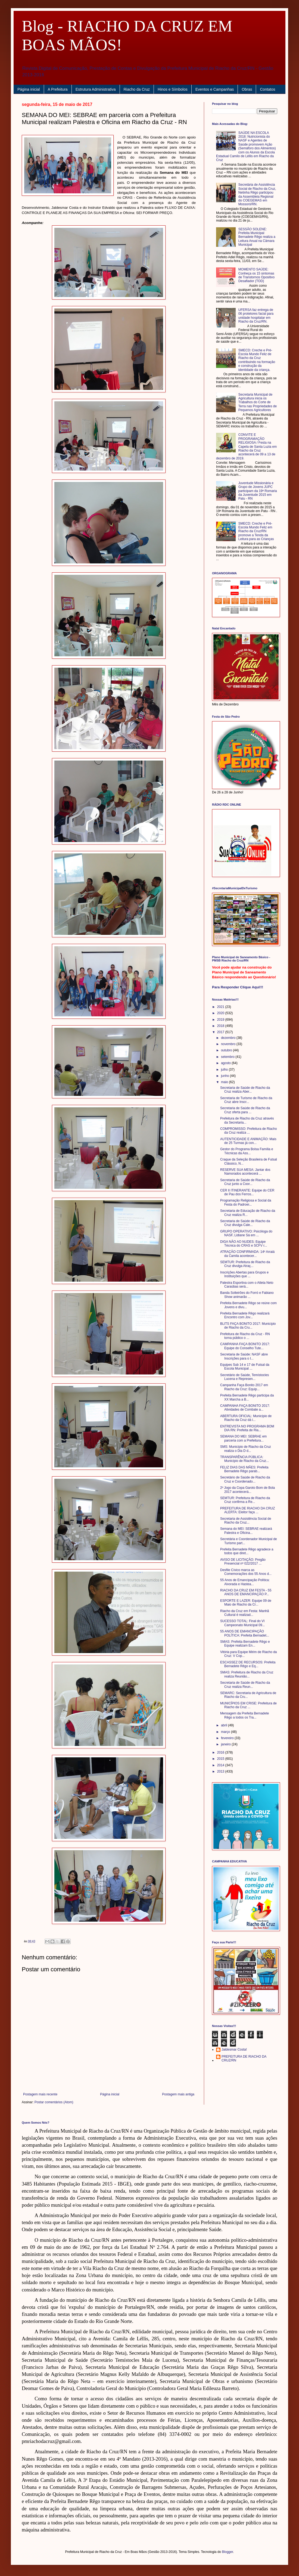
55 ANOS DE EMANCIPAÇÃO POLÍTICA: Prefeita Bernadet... (244, 1633)
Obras (247, 89)
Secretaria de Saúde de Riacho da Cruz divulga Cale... (245, 1223)
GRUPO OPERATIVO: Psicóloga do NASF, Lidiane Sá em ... (246, 1233)
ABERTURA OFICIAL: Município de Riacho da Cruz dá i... (246, 1418)
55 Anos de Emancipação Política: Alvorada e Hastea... (245, 1582)
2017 (221, 1032)
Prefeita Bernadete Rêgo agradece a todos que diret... (246, 1551)
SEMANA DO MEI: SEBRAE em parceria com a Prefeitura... (243, 1438)
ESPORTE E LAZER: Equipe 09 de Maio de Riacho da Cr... (245, 1602)
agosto (226, 1063)
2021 (221, 1007)
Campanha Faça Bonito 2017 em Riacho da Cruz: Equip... (244, 1387)
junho (225, 1076)
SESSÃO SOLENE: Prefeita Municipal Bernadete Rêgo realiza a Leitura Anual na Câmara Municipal (256, 237)
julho (225, 1069)
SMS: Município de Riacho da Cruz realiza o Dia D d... (245, 1448)
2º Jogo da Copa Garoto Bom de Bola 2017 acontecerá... (247, 1489)
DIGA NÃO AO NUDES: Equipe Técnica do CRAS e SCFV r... (243, 1243)
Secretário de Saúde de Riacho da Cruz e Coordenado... (245, 1479)
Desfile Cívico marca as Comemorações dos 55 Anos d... (246, 1572)
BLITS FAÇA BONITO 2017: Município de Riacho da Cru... (248, 1325)
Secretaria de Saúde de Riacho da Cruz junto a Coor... (245, 1182)
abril (224, 1725)
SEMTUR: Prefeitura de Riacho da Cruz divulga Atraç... (245, 1264)
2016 (221, 1752)
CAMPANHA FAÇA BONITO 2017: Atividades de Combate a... (245, 1407)
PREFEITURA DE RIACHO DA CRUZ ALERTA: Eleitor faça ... (247, 1510)
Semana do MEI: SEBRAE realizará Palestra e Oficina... (246, 1530)
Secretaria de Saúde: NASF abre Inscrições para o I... (244, 1356)
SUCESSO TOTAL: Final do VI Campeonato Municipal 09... (242, 1623)
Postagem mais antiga (178, 2094)
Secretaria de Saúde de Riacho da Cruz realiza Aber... (245, 1089)
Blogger (227, 2552)
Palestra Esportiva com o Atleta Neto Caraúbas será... (246, 1284)
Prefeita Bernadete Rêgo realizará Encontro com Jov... (244, 1315)
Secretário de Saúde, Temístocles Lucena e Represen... (244, 1377)
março (226, 1732)
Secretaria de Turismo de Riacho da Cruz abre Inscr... (246, 1100)
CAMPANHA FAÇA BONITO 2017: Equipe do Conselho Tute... (245, 1346)
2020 (221, 1013)
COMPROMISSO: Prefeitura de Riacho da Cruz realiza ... (248, 1130)
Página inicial (28, 89)
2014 (221, 1765)
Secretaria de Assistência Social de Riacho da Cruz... (245, 1520)
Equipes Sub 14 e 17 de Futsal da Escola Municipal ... (244, 1366)
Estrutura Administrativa (96, 89)
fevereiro (228, 1738)
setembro (228, 1057)
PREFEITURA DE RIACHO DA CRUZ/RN (244, 2058)
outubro (227, 1050)
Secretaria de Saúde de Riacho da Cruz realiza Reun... (245, 1684)
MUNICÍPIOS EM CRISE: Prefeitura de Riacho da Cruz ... (248, 1705)
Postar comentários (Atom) (54, 2102)
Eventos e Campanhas (214, 89)
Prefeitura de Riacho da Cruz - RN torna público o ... (245, 1336)
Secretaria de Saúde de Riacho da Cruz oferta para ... (245, 1110)
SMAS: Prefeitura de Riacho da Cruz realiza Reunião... (246, 1674)
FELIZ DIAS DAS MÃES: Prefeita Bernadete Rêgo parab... (244, 1469)
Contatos (267, 89)
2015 (221, 1759)
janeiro (226, 1744)
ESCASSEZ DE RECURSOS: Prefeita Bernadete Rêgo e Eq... (247, 1664)
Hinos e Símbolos (173, 89)
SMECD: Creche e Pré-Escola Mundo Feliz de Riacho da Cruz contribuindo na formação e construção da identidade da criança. (256, 360)
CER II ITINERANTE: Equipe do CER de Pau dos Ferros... (247, 1192)
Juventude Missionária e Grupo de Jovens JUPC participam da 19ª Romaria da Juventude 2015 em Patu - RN (257, 491)
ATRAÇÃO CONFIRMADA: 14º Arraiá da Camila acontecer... (247, 1253)
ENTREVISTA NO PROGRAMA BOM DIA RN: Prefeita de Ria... (247, 1428)
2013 (221, 1771)
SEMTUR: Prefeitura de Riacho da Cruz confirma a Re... (245, 1500)
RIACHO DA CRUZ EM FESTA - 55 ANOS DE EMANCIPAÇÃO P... (245, 1592)
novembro (228, 1044)
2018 (221, 1026)
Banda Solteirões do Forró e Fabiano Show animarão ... (247, 1294)
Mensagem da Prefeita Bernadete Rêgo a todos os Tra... (244, 1715)
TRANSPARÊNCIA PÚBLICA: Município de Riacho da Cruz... (244, 1459)
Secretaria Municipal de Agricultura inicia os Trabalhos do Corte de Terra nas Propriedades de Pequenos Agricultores (257, 402)
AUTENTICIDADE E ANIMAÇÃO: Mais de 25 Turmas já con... (248, 1141)
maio (225, 1082)
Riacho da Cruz (137, 89)
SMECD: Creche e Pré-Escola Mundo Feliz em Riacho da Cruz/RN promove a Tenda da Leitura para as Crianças (256, 531)
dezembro (228, 1038)
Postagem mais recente (40, 2094)
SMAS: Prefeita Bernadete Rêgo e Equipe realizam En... (245, 1643)
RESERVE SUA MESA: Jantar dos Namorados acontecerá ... (245, 1171)
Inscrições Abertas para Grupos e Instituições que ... (244, 1274)
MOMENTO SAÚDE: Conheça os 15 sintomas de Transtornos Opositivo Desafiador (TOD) (256, 275)
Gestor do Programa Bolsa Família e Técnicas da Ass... (246, 1151)
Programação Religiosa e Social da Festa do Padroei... (245, 1202)
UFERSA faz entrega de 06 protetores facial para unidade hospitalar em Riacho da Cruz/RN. (255, 315)
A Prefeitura (58, 89)
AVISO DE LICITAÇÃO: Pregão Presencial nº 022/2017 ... (243, 1561)
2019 (221, 1019)
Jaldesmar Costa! (234, 2049)
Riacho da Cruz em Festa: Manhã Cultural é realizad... (244, 1613)
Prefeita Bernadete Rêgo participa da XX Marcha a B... (247, 1397)
